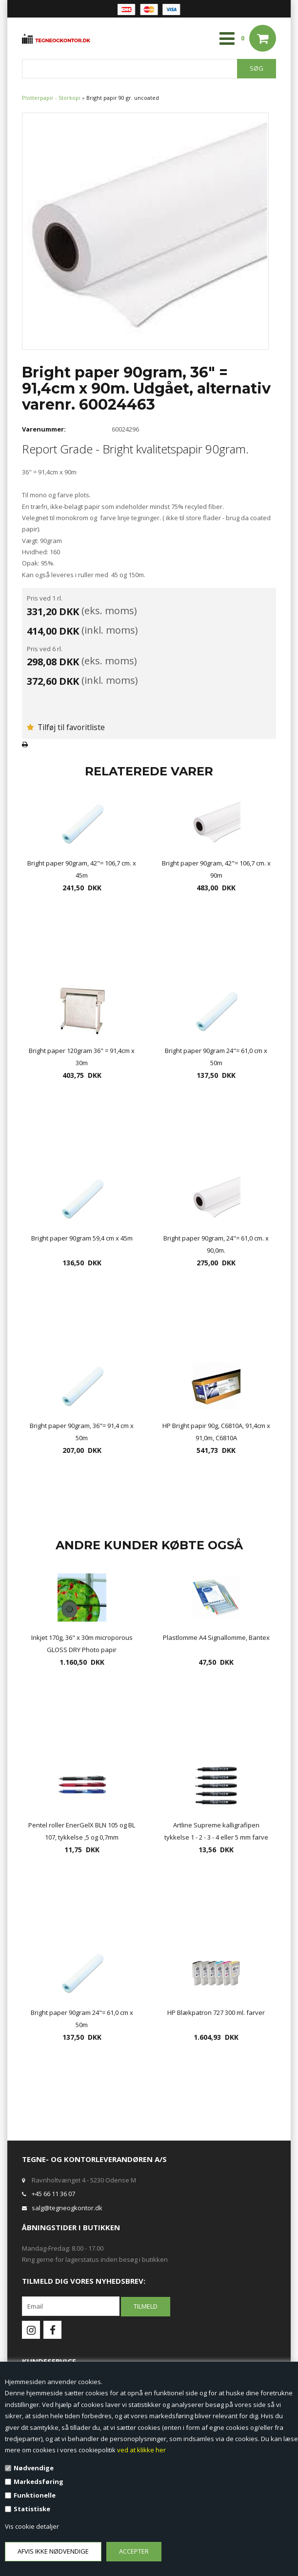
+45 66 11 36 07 (53, 2193)
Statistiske (32, 2508)
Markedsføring (38, 2481)
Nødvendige (34, 2467)
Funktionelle (35, 2495)
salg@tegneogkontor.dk (67, 2207)
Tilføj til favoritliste (66, 727)
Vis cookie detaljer (32, 2526)
